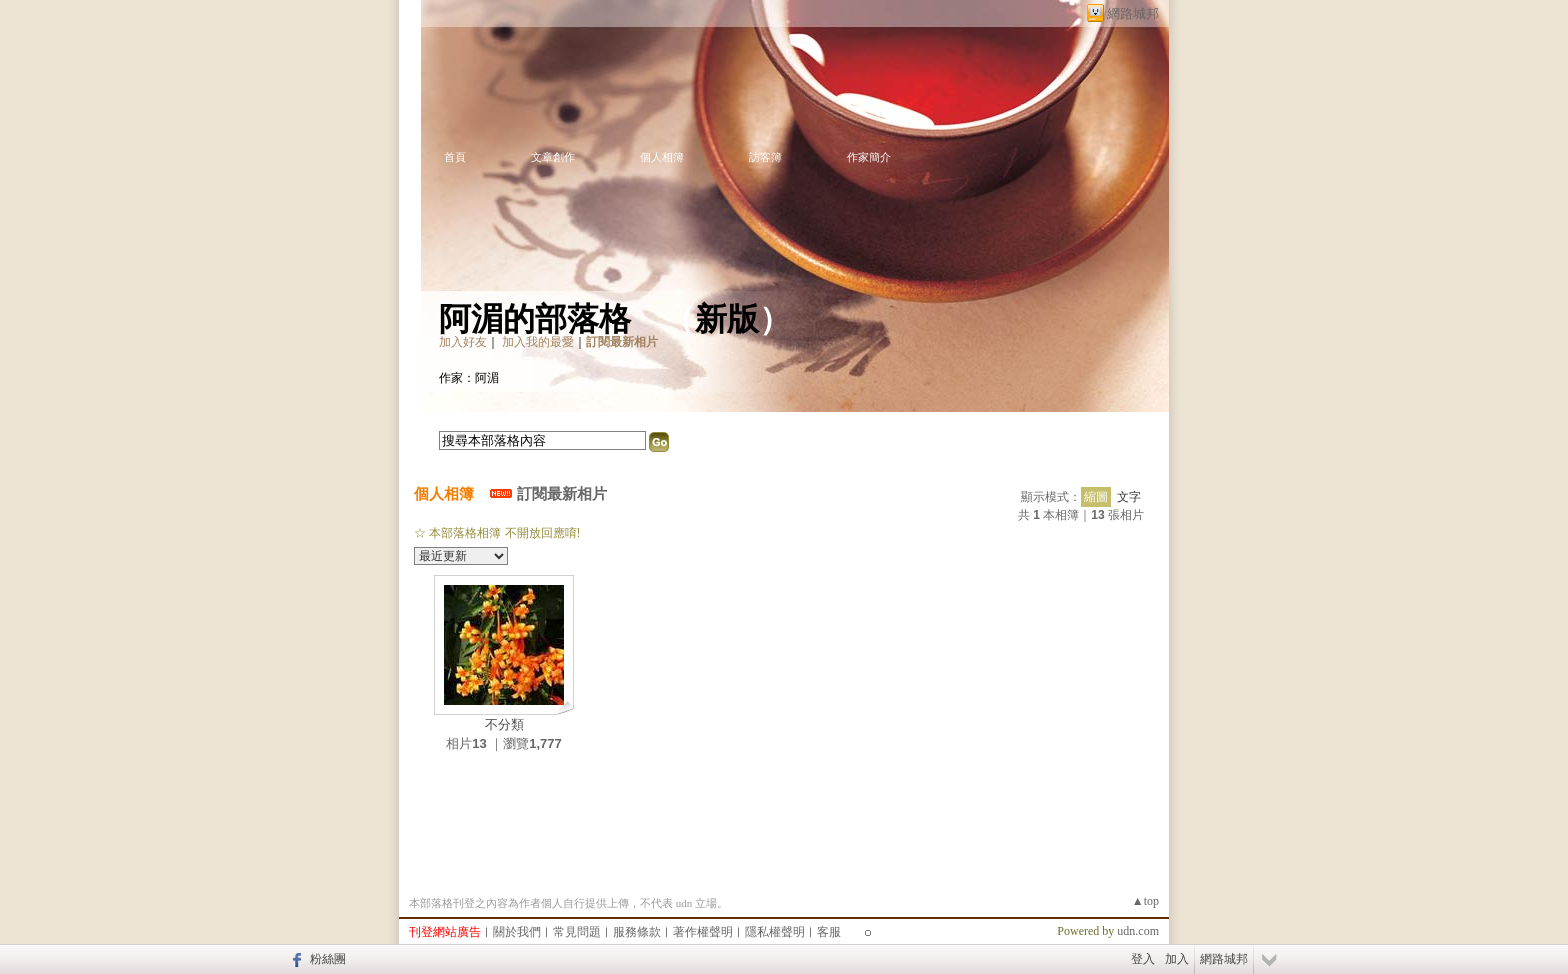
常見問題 (577, 932)
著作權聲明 (703, 932)
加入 (1177, 959)
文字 (1129, 497)
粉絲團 (328, 959)
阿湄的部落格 (535, 319)
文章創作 (553, 157)
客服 (829, 932)
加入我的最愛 (538, 342)
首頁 (455, 157)
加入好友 (463, 342)
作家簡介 (869, 157)
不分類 (504, 724)
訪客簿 (765, 157)
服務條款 (637, 932)
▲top (1145, 901)
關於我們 (517, 932)
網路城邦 (1133, 13)
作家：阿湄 (469, 378)
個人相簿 (662, 157)
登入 (1143, 959)
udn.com (1138, 931)
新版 (727, 319)
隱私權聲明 (775, 932)
